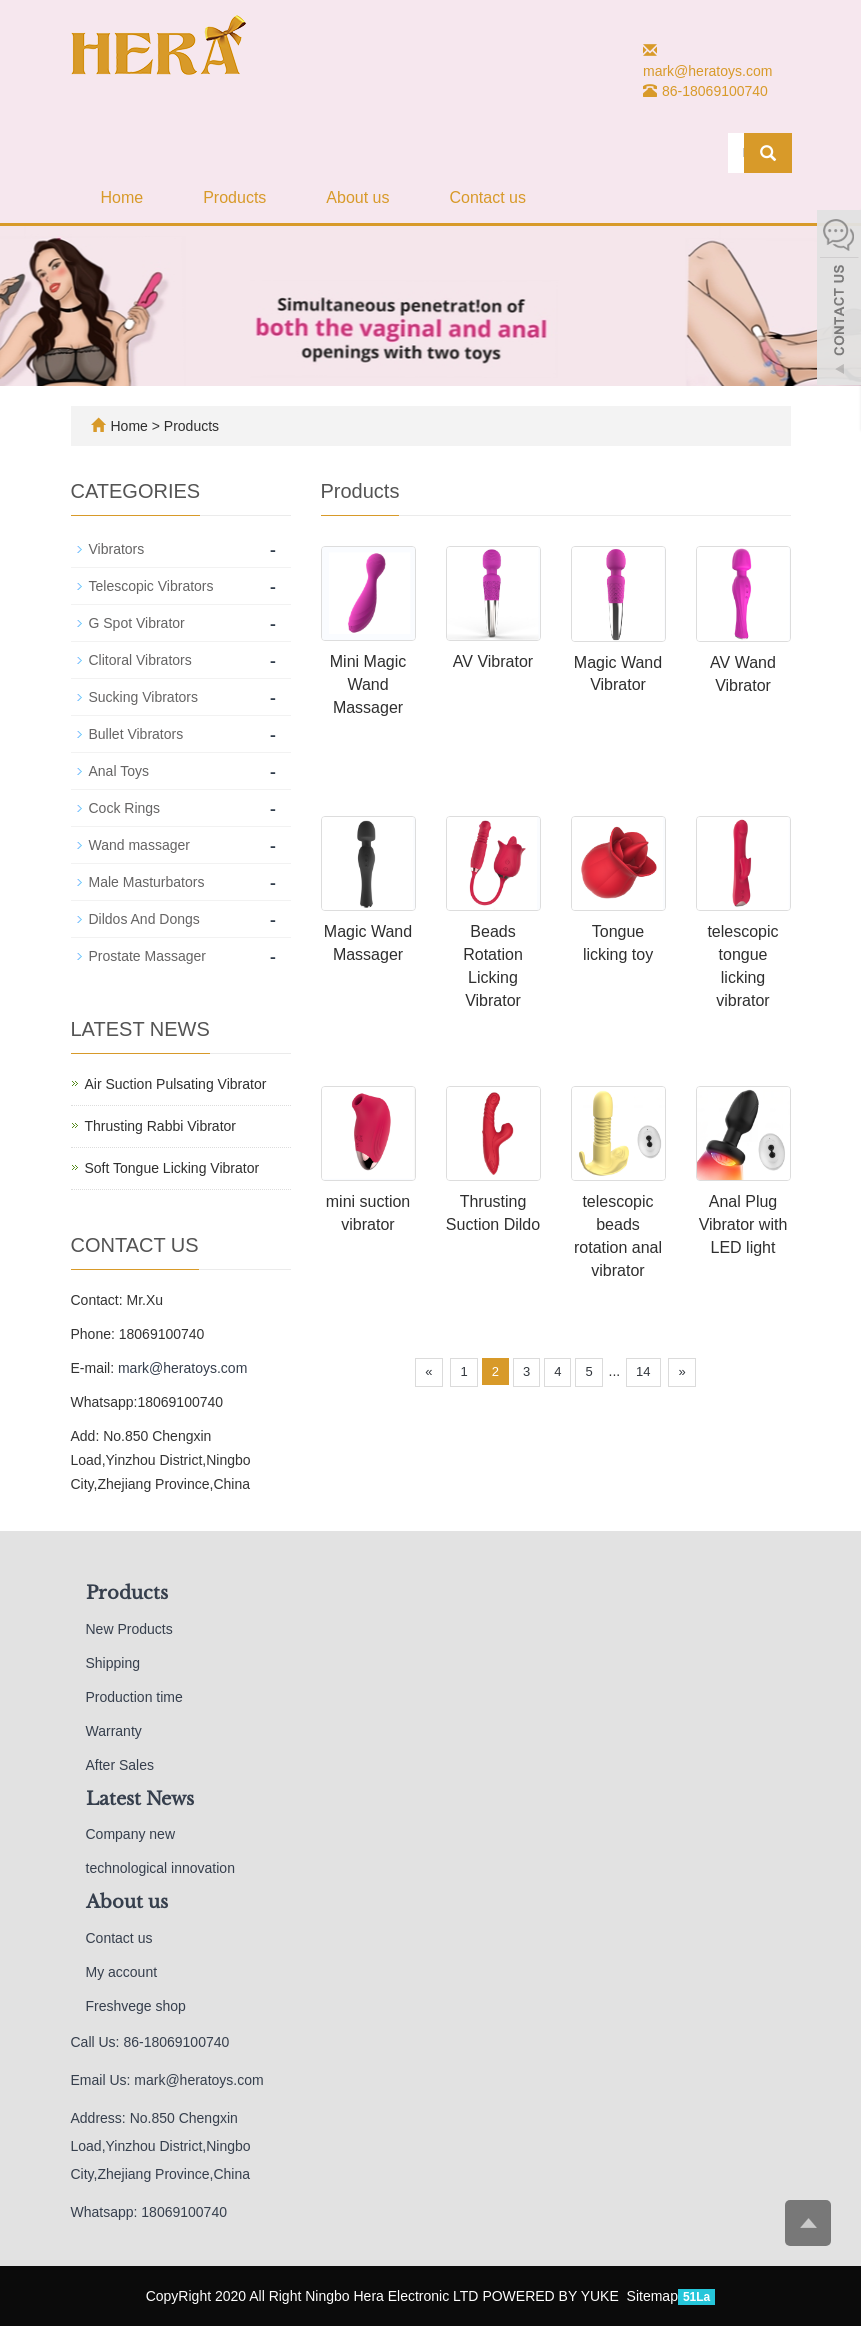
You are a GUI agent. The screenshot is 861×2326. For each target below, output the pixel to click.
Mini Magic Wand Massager (368, 684)
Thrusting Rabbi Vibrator (160, 1126)
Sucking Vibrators (143, 697)
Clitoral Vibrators (140, 660)
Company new (131, 1834)
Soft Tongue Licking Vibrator (172, 1168)
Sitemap (652, 2296)
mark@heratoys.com (707, 71)
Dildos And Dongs (144, 919)
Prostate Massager (148, 956)
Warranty (114, 1731)
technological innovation (160, 1868)
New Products (129, 1629)
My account (122, 1972)
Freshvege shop (136, 2006)
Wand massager (139, 845)
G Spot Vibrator (137, 623)
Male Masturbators (147, 882)
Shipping (113, 1663)
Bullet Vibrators (136, 734)
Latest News (140, 1799)
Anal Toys (119, 771)
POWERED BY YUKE (552, 2296)
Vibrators (117, 549)
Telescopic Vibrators (151, 586)
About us (357, 197)
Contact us (487, 197)
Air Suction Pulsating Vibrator (176, 1084)
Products (234, 197)
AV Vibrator (493, 661)
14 (643, 1371)
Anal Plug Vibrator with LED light (743, 1224)
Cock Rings (125, 808)
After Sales (120, 1765)
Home (122, 197)
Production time (134, 1697)
